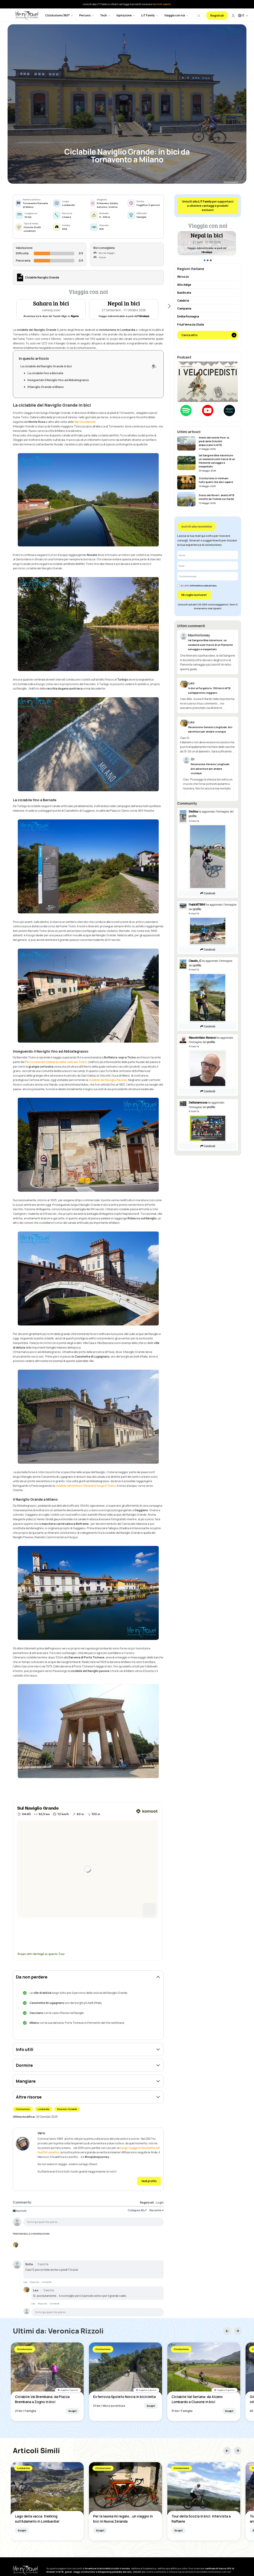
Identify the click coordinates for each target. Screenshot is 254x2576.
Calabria (183, 300)
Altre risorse (29, 2097)
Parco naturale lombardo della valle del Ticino (55, 1062)
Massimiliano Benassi (202, 1037)
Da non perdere (31, 1977)
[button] (123, 309)
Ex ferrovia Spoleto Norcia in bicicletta (124, 2396)
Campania (184, 308)
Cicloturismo (23, 2109)
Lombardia (43, 2109)
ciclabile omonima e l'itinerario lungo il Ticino (85, 1486)
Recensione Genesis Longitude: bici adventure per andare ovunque (210, 768)
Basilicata (184, 293)
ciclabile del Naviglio (108, 1080)
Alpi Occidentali (85, 422)
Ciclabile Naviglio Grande (42, 277)
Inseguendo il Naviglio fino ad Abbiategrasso (58, 380)
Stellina (193, 811)
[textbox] (93, 2223)
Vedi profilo (149, 2181)
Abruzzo (183, 276)
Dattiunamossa (198, 1102)
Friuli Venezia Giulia (190, 324)
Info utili (24, 2049)
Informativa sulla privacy (203, 585)
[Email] (207, 565)
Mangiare (26, 2081)
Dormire (24, 2065)
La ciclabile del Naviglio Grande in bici (46, 366)
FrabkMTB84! (197, 904)
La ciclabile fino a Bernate (45, 373)
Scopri (72, 2411)
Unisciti (137, 2571)
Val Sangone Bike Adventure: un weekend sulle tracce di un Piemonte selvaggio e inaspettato (210, 645)
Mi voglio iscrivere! (194, 595)
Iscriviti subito (162, 4)
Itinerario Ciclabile (67, 2109)
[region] (88, 306)
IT (243, 16)
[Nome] (207, 555)
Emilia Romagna (188, 316)
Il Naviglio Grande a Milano (45, 387)
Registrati (217, 15)
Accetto (197, 585)
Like (25, 2282)
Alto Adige (184, 285)
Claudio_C (195, 961)
